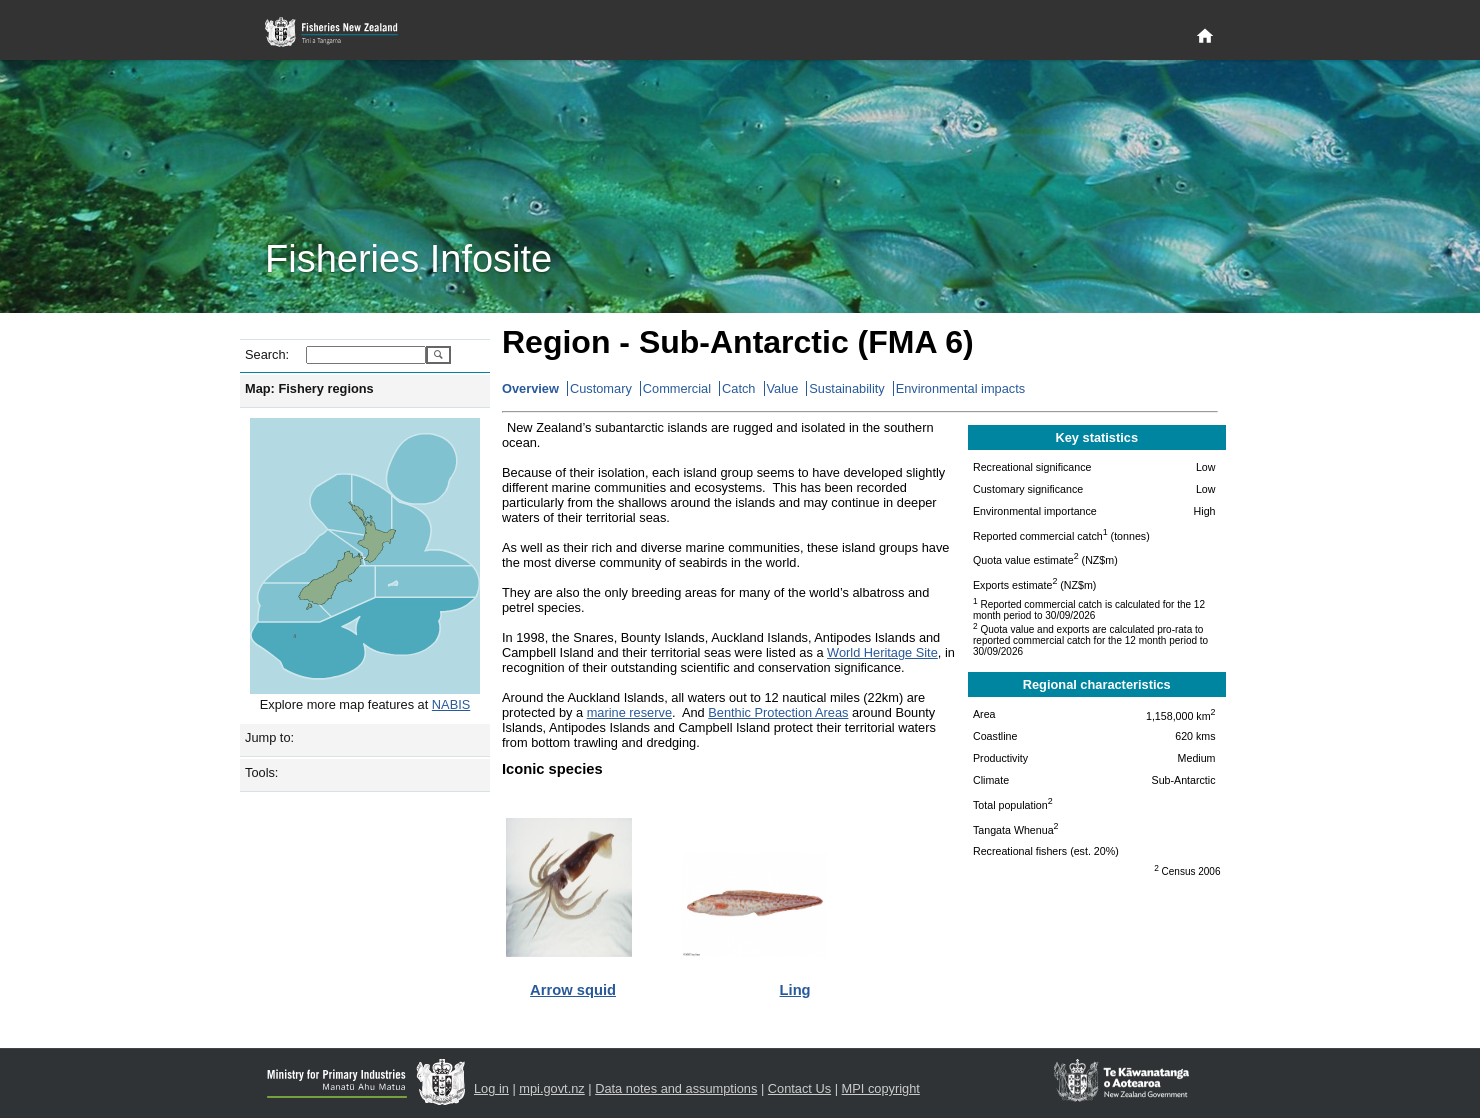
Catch (738, 388)
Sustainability (846, 388)
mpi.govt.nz (551, 1088)
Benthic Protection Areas (778, 712)
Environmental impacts (960, 388)
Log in (491, 1088)
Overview (530, 388)
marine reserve (629, 712)
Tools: (261, 772)
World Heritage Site (882, 652)
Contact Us (799, 1088)
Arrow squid (573, 990)
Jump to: (269, 737)
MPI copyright (881, 1088)
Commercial (677, 388)
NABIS (451, 704)
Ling (795, 990)
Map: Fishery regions (309, 388)
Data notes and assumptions (676, 1088)
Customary (601, 388)
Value (783, 388)
